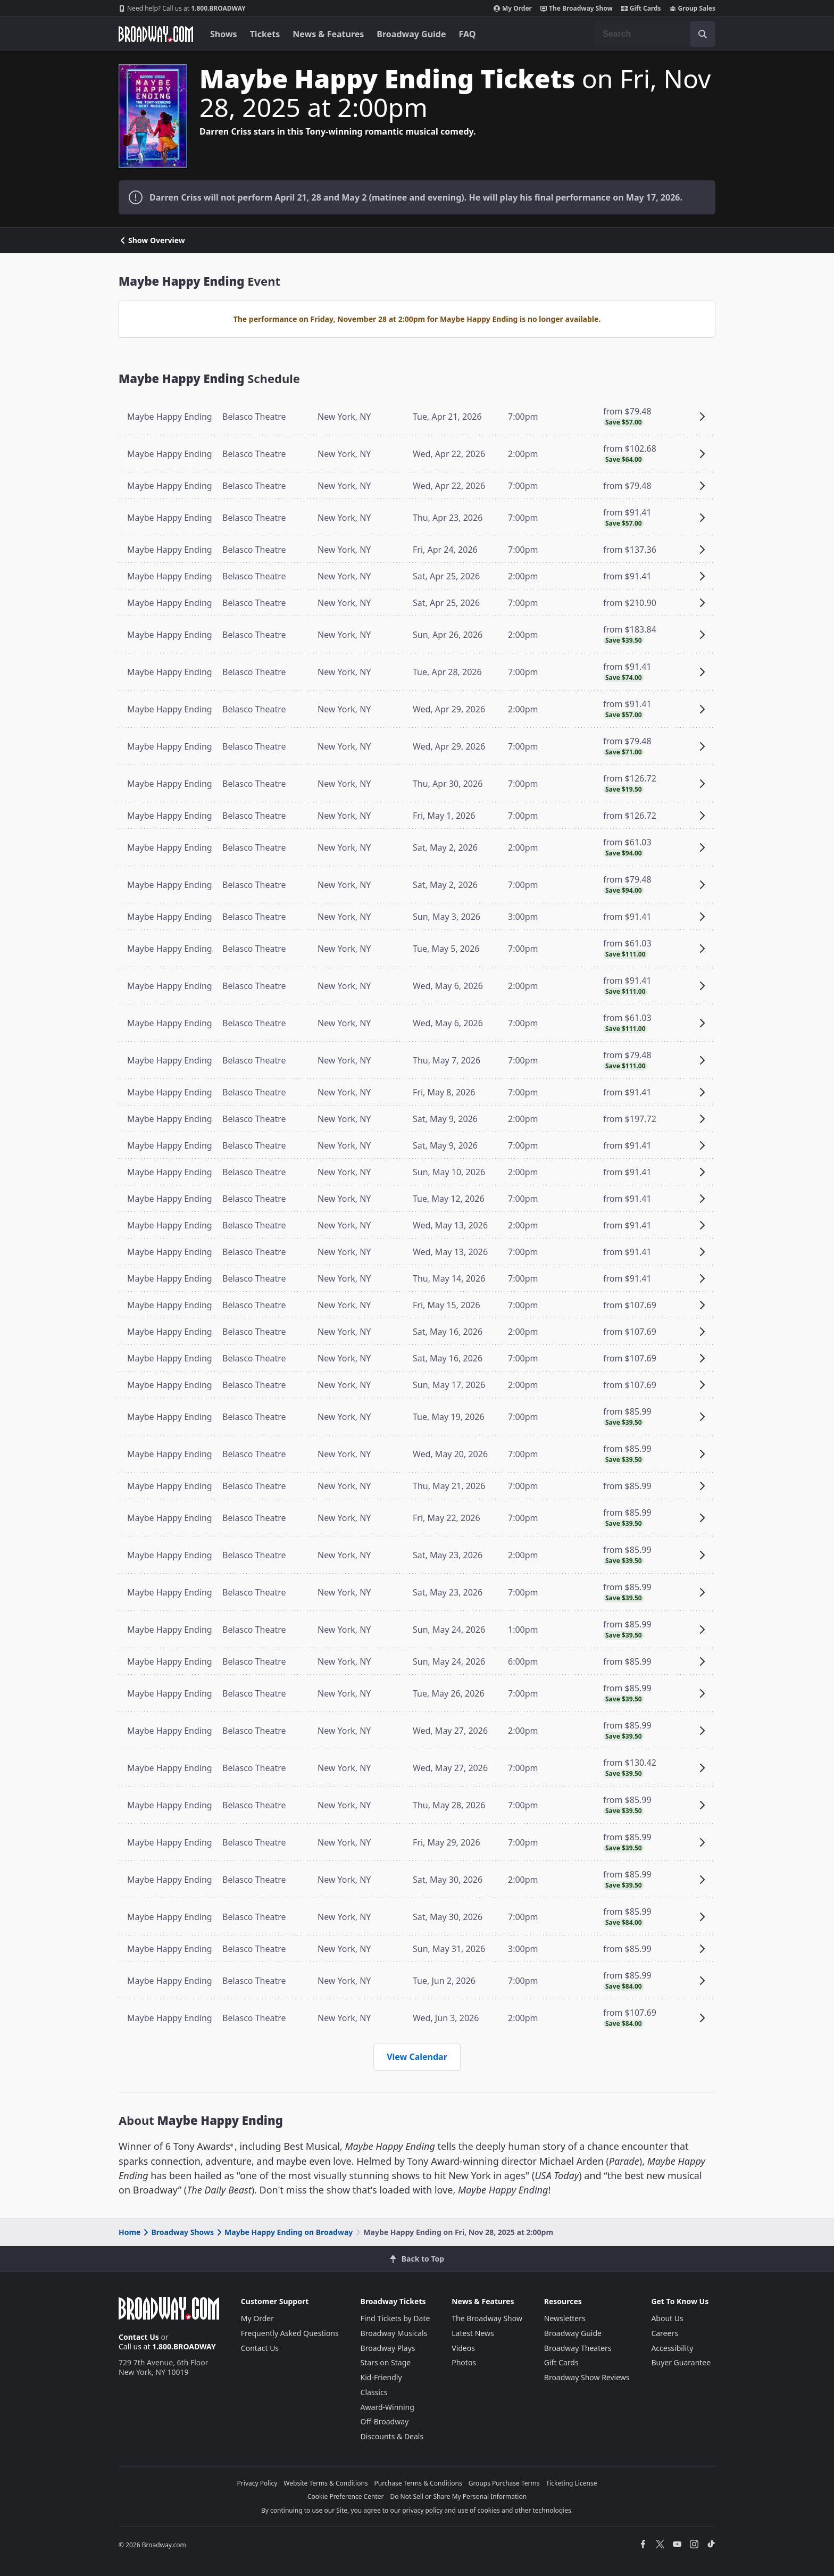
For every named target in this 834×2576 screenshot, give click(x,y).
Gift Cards (641, 8)
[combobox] (654, 34)
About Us (667, 2318)
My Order (513, 8)
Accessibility (672, 2348)
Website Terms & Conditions (325, 2483)
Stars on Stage (386, 2362)
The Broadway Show (576, 8)
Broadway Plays (388, 2348)
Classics (374, 2392)
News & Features (328, 34)
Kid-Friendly (381, 2377)
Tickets (265, 34)
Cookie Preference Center (345, 2496)
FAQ (467, 34)
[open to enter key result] (702, 34)
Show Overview (152, 240)
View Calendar (417, 2057)
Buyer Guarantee (681, 2362)
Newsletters (565, 2318)
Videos (463, 2348)
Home (129, 2232)
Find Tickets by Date (395, 2318)
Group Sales (692, 8)
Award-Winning (387, 2407)
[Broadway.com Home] (156, 34)
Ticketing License (571, 2483)
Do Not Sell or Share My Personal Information (458, 2496)
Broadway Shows (177, 2232)
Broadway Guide (411, 34)
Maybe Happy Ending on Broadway (284, 2232)
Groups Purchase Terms (504, 2483)
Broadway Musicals (394, 2333)
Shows (223, 34)
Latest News (473, 2333)
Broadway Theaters (578, 2348)
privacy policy (422, 2510)
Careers (664, 2333)
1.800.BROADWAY (182, 8)
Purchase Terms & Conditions (418, 2483)
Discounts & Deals (392, 2436)
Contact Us (139, 2337)
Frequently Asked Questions (290, 2333)
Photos (464, 2362)
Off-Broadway (385, 2421)
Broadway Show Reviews (587, 2377)
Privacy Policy (257, 2483)
